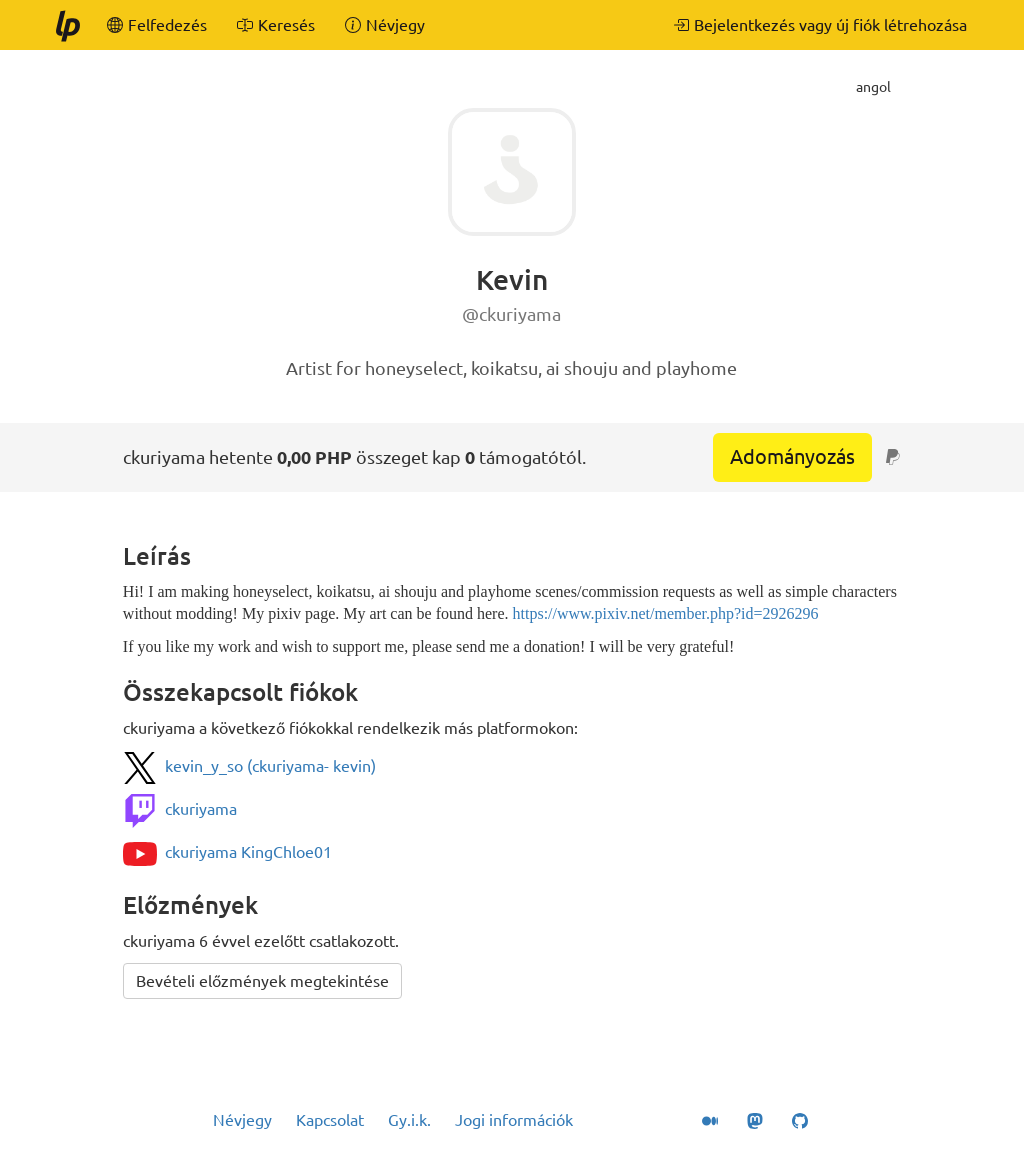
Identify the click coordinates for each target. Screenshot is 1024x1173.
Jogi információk (514, 1120)
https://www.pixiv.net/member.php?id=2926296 (666, 613)
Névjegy (242, 1120)
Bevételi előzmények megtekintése (262, 981)
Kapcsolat (330, 1120)
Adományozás (792, 456)
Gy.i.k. (409, 1120)
